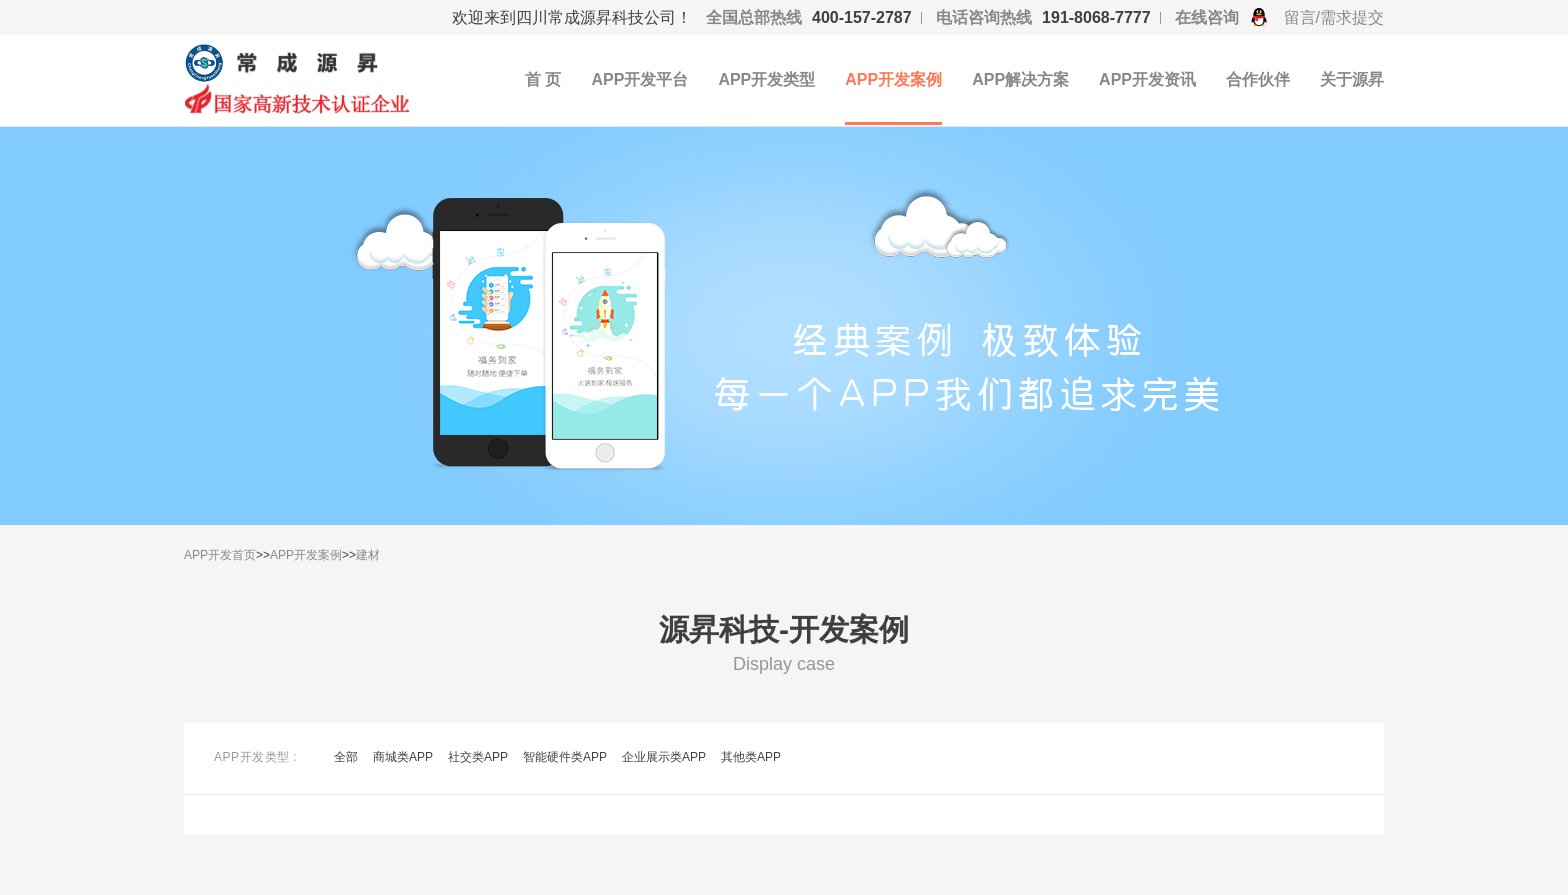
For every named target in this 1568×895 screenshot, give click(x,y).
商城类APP (403, 757)
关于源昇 (1352, 79)
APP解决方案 (1020, 79)
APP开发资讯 (1147, 79)
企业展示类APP (664, 757)
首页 (244, 555)
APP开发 (208, 555)
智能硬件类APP (565, 757)
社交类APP (478, 757)
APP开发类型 (766, 79)
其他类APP (751, 757)
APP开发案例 (893, 79)
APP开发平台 (639, 79)
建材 (368, 555)
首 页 (543, 79)
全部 (346, 757)
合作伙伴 (1258, 79)
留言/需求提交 (1334, 17)
